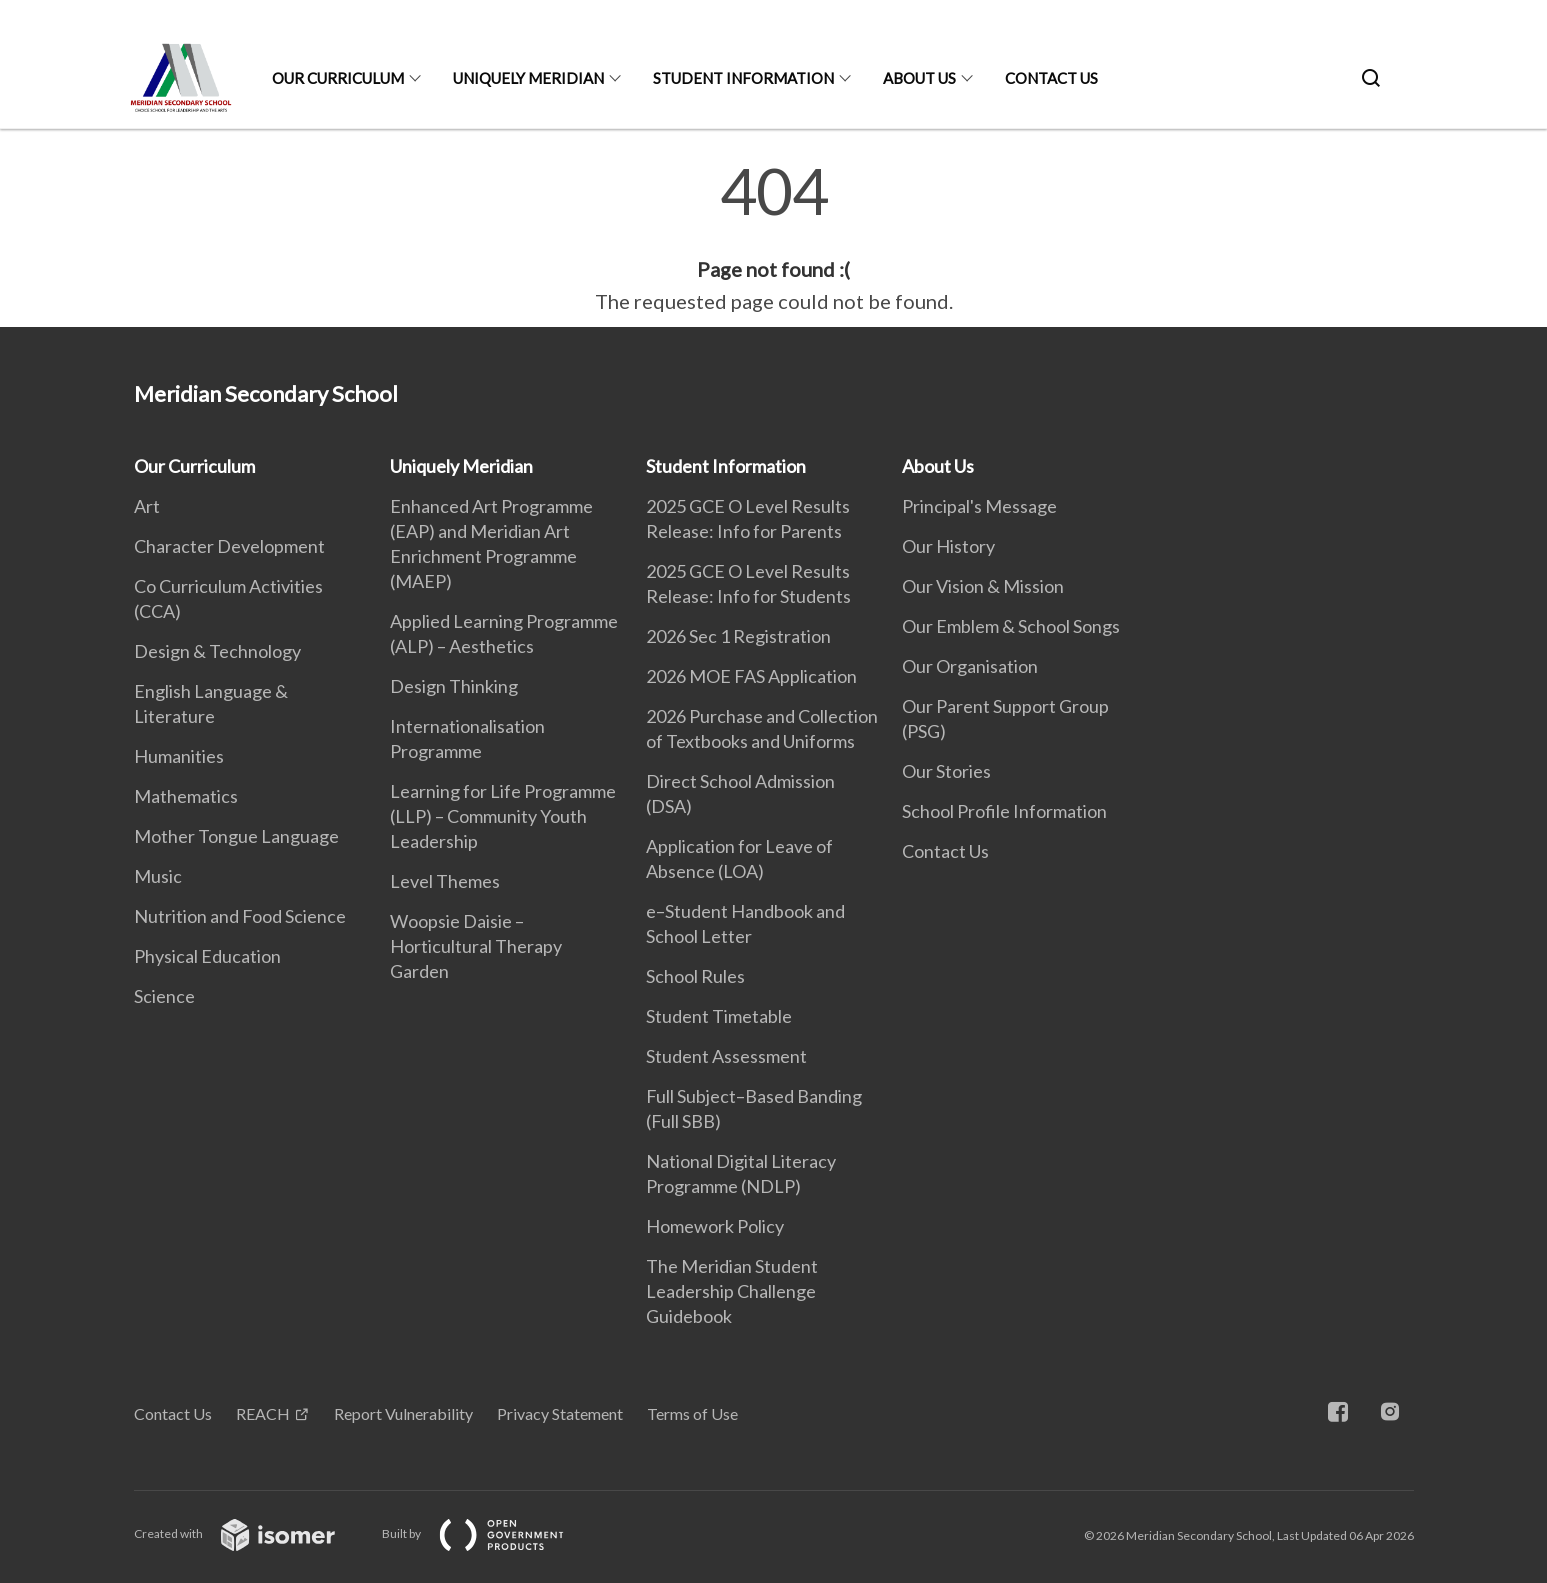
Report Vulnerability (403, 1413)
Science (164, 996)
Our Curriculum (338, 78)
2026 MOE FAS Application (751, 676)
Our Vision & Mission (983, 586)
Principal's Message (979, 506)
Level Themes (445, 881)
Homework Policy (715, 1226)
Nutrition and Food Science (240, 916)
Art (147, 506)
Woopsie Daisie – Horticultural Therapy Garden (476, 946)
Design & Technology (217, 651)
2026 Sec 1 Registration (738, 636)
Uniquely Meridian (528, 78)
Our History (948, 546)
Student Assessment (726, 1056)
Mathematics (186, 796)
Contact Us (1051, 78)
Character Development (229, 546)
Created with (250, 1533)
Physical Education (207, 956)
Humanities (179, 756)
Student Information (743, 78)
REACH (263, 1413)
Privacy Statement (560, 1413)
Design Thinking (454, 686)
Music (158, 876)
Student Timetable (719, 1016)
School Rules (695, 976)
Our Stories (946, 771)
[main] (773, 238)
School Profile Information (1004, 811)
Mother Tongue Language (236, 836)
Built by (489, 1533)
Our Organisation (970, 666)
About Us (919, 78)
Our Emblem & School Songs (1011, 626)
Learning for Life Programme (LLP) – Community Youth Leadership (503, 816)
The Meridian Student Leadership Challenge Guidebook (732, 1291)
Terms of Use (692, 1413)
